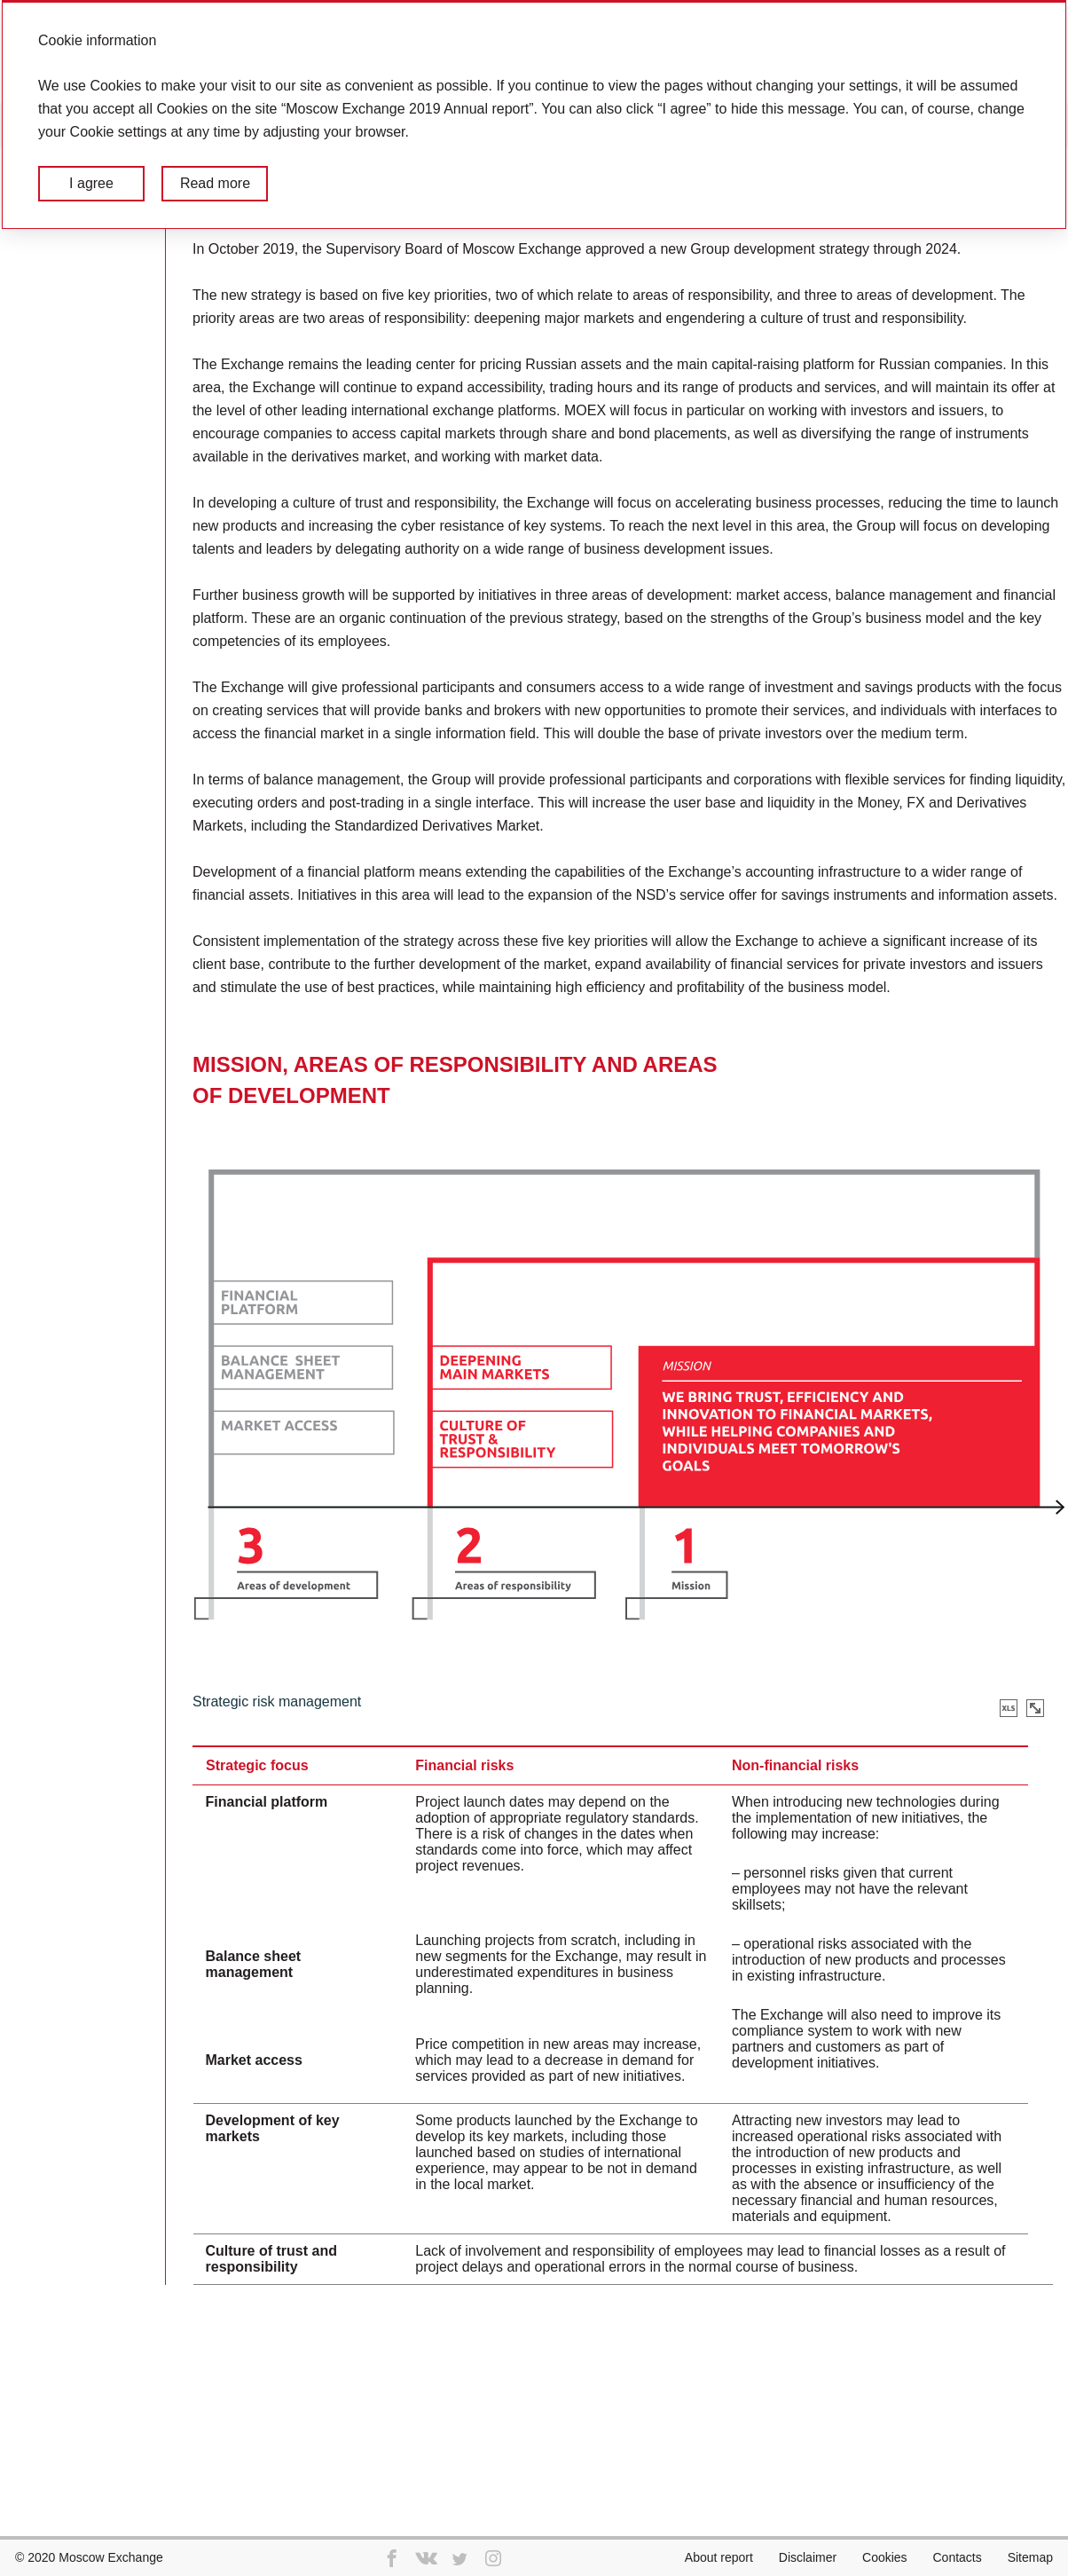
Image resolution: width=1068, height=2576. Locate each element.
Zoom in (1035, 1708)
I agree (91, 183)
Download (1008, 1708)
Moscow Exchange (111, 2557)
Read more (215, 183)
